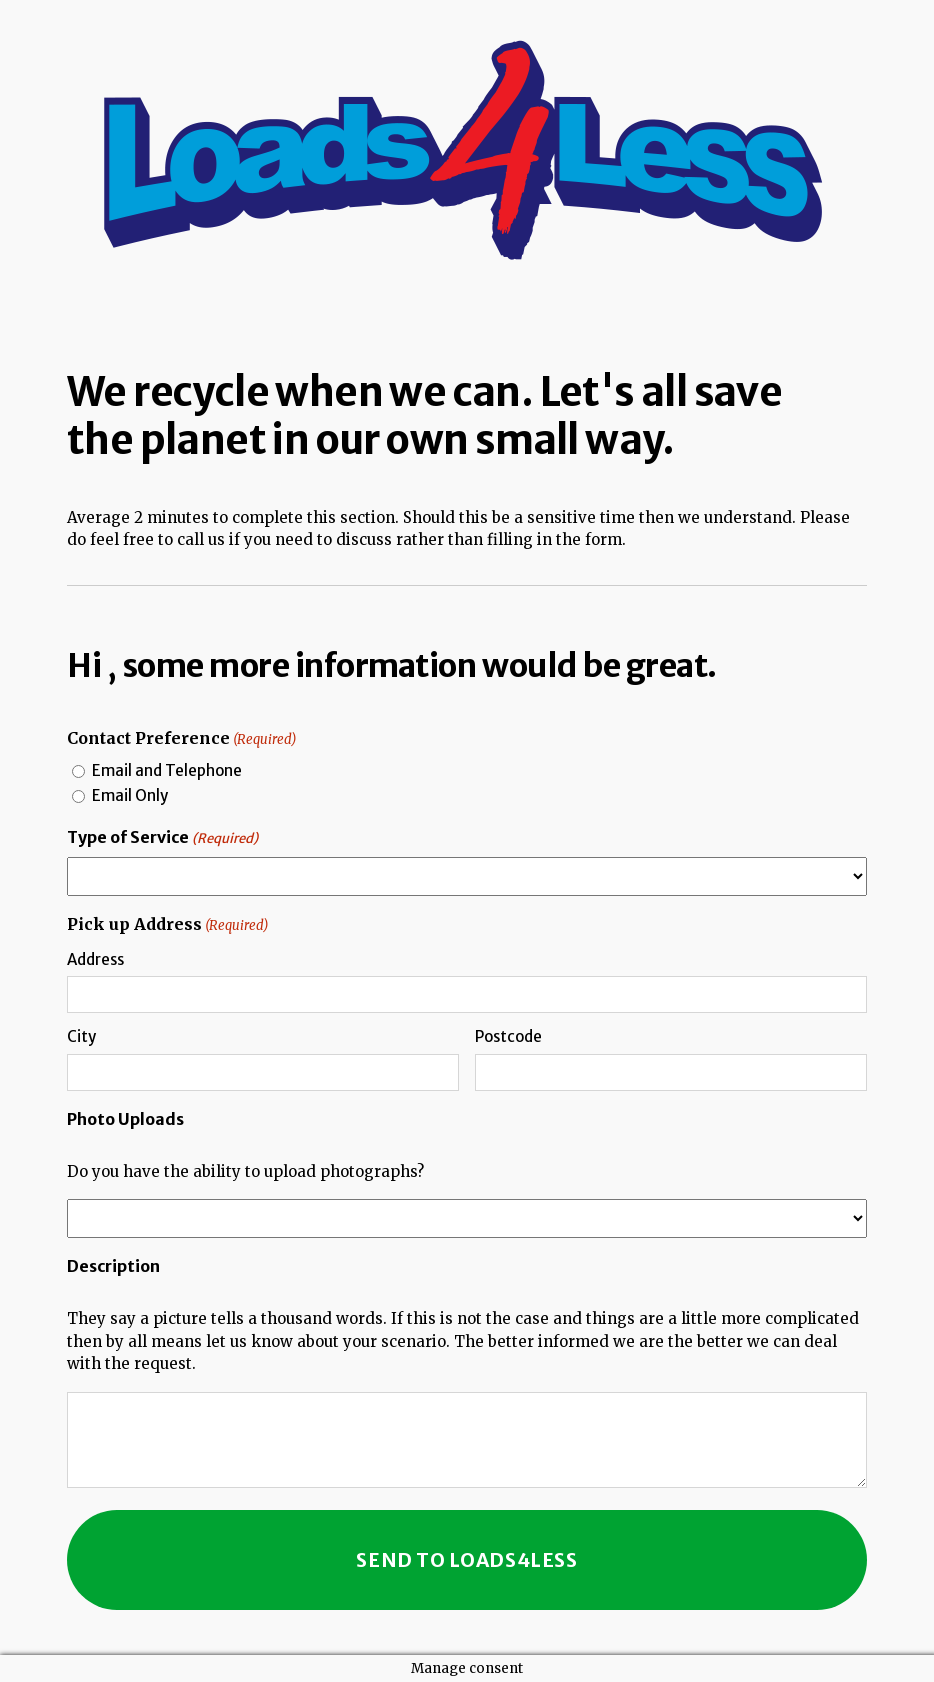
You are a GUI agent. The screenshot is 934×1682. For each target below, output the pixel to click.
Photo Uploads (125, 1119)
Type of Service (162, 838)
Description (113, 1266)
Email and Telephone (167, 770)
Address (95, 959)
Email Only (130, 795)
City (81, 1036)
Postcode (508, 1036)
